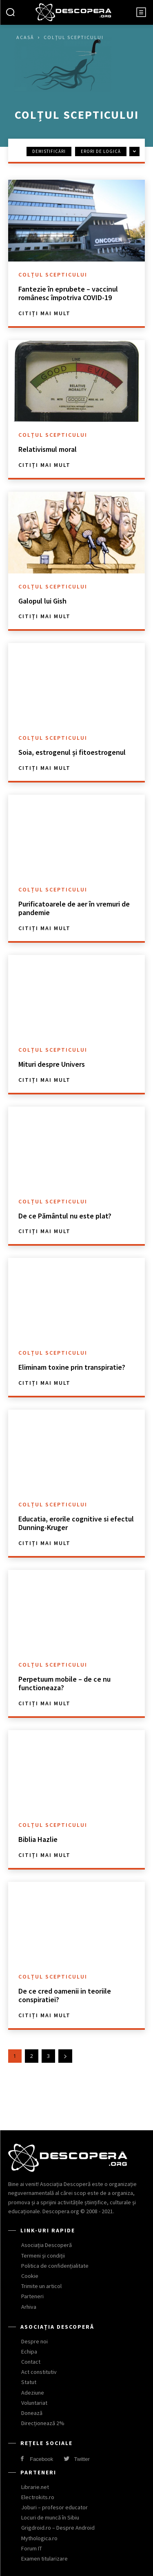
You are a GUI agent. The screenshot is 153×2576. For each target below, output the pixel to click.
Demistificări (49, 151)
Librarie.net (35, 2487)
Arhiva (28, 2306)
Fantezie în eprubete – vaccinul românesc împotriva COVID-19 (68, 293)
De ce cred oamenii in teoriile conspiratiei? (64, 1995)
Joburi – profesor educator (54, 2507)
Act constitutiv (39, 2371)
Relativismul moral (47, 449)
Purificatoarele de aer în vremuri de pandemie (74, 908)
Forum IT (31, 2548)
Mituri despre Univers (51, 1064)
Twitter (81, 2459)
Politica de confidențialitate (55, 2265)
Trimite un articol (41, 2286)
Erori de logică (100, 151)
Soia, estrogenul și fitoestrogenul (72, 752)
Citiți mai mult (44, 313)
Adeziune (32, 2392)
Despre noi (34, 2341)
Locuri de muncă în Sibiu (50, 2517)
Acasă (25, 37)
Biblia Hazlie (38, 1839)
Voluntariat (34, 2402)
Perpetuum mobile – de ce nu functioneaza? (64, 1683)
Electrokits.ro (37, 2497)
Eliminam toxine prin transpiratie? (71, 1367)
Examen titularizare (44, 2558)
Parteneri (32, 2296)
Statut (28, 2382)
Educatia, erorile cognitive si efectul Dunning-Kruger (76, 1523)
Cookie (29, 2276)
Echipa (29, 2351)
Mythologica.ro (39, 2538)
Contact (30, 2361)
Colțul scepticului (52, 274)
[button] (10, 12)
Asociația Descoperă (46, 2245)
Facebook (41, 2459)
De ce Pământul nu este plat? (64, 1215)
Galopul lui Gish (42, 601)
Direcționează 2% (42, 2423)
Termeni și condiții (43, 2255)
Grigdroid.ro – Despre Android (58, 2527)
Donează (31, 2413)
